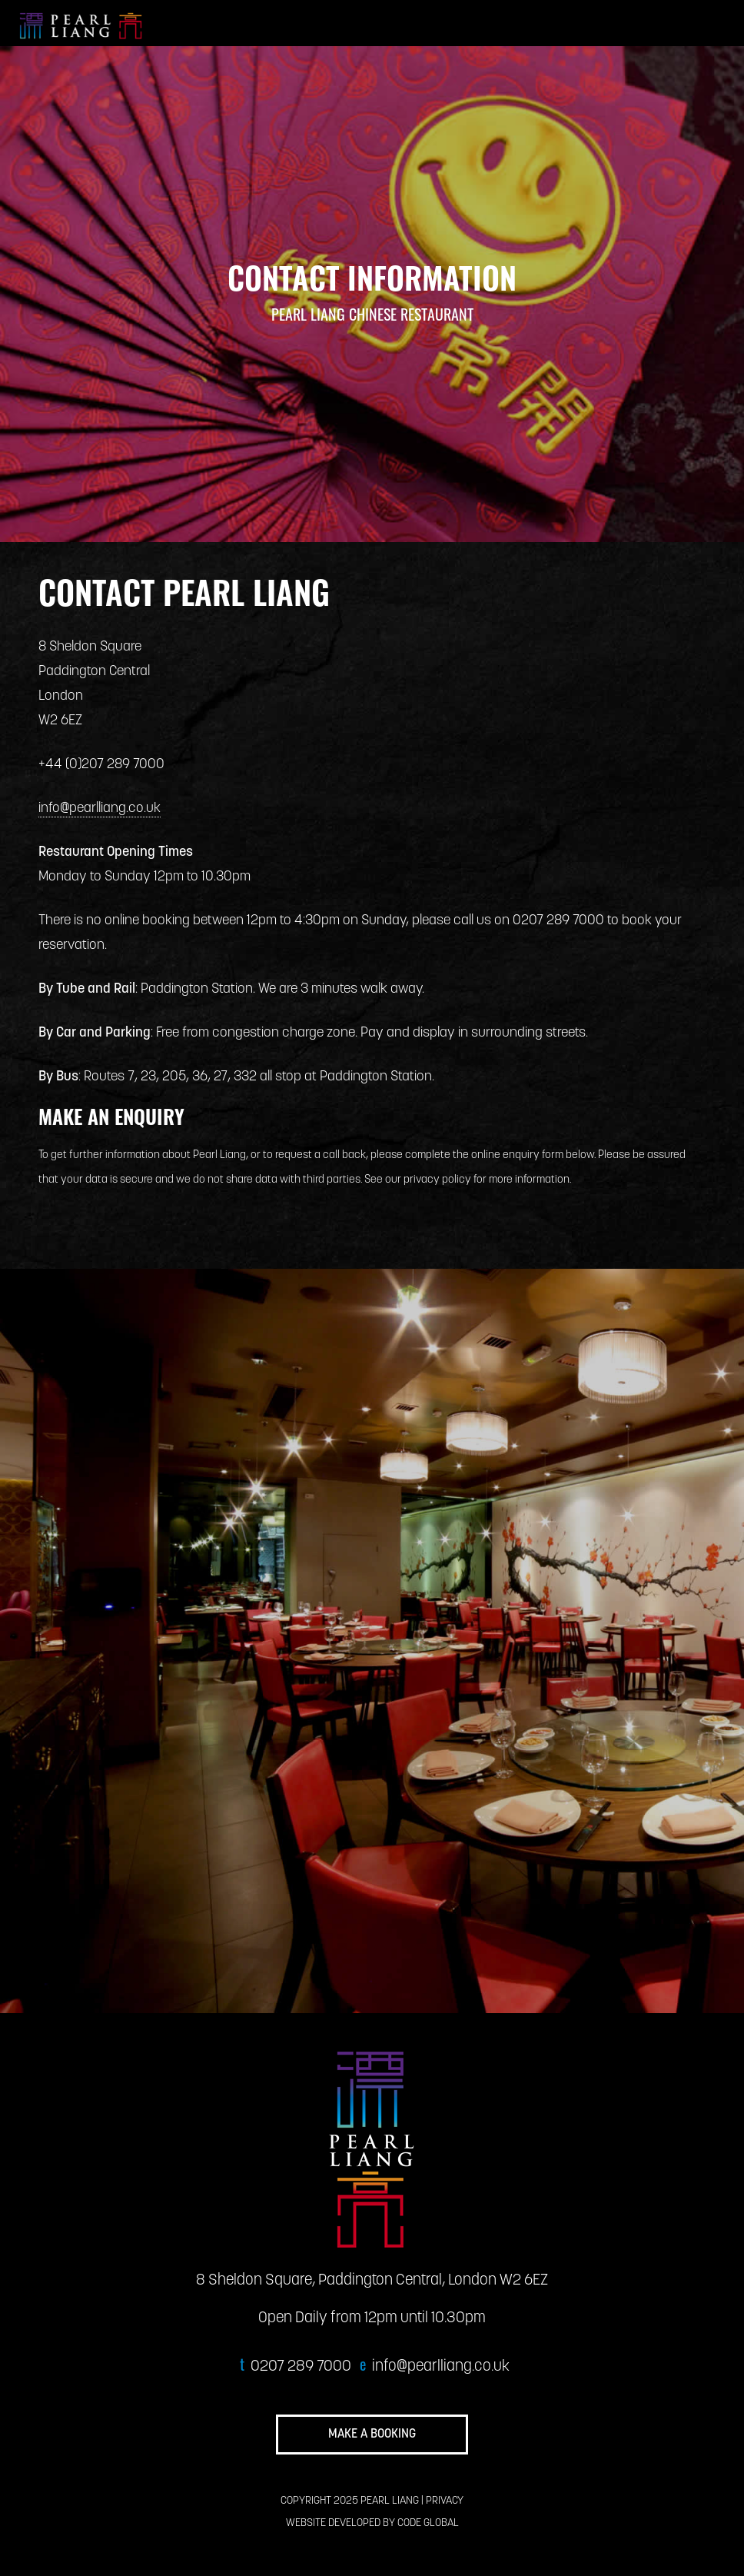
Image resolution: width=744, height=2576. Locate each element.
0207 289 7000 (301, 2367)
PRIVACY (444, 2501)
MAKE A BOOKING (372, 2434)
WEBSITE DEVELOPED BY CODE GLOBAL (372, 2523)
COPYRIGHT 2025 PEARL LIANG (350, 2501)
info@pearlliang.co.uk (99, 808)
